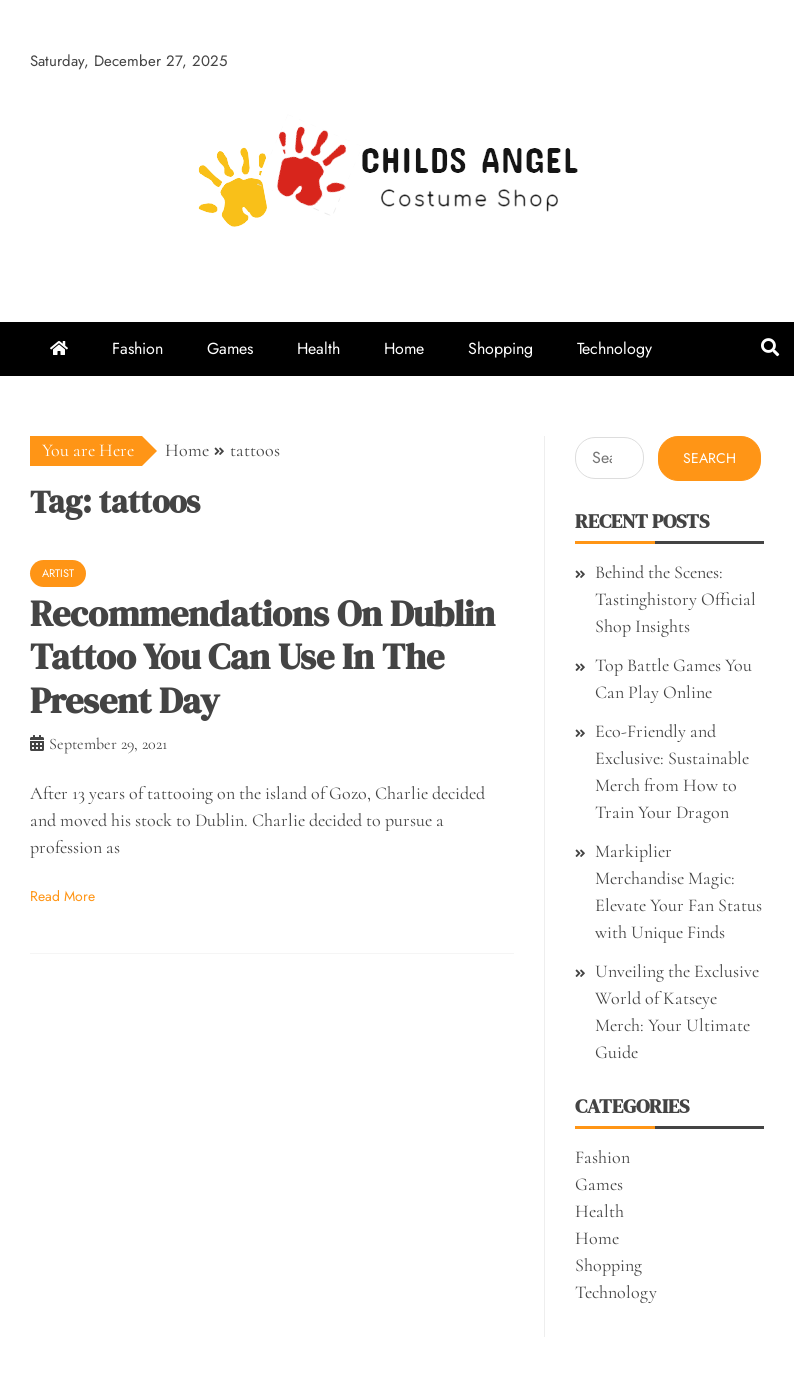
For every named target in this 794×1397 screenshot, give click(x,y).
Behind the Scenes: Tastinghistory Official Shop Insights (675, 599)
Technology (614, 348)
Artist (58, 573)
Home (404, 348)
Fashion (137, 348)
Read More (62, 896)
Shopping (500, 348)
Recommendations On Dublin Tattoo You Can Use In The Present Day (262, 656)
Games (230, 348)
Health (318, 348)
